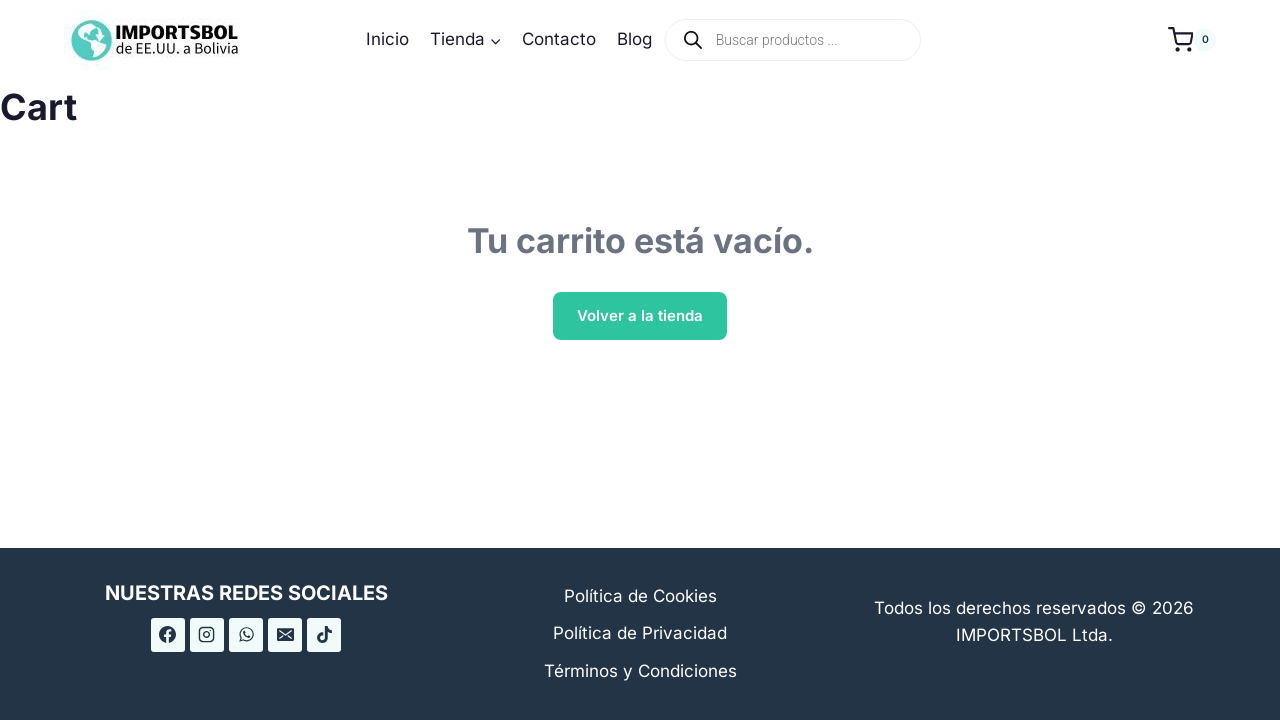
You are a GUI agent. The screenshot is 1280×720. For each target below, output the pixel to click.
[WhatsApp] (246, 635)
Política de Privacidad (640, 633)
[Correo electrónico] (285, 635)
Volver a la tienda (640, 315)
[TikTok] (324, 635)
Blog (634, 39)
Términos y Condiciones (640, 671)
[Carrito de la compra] (1192, 40)
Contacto (559, 39)
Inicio (387, 39)
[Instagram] (207, 635)
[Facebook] (168, 635)
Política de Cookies (640, 596)
